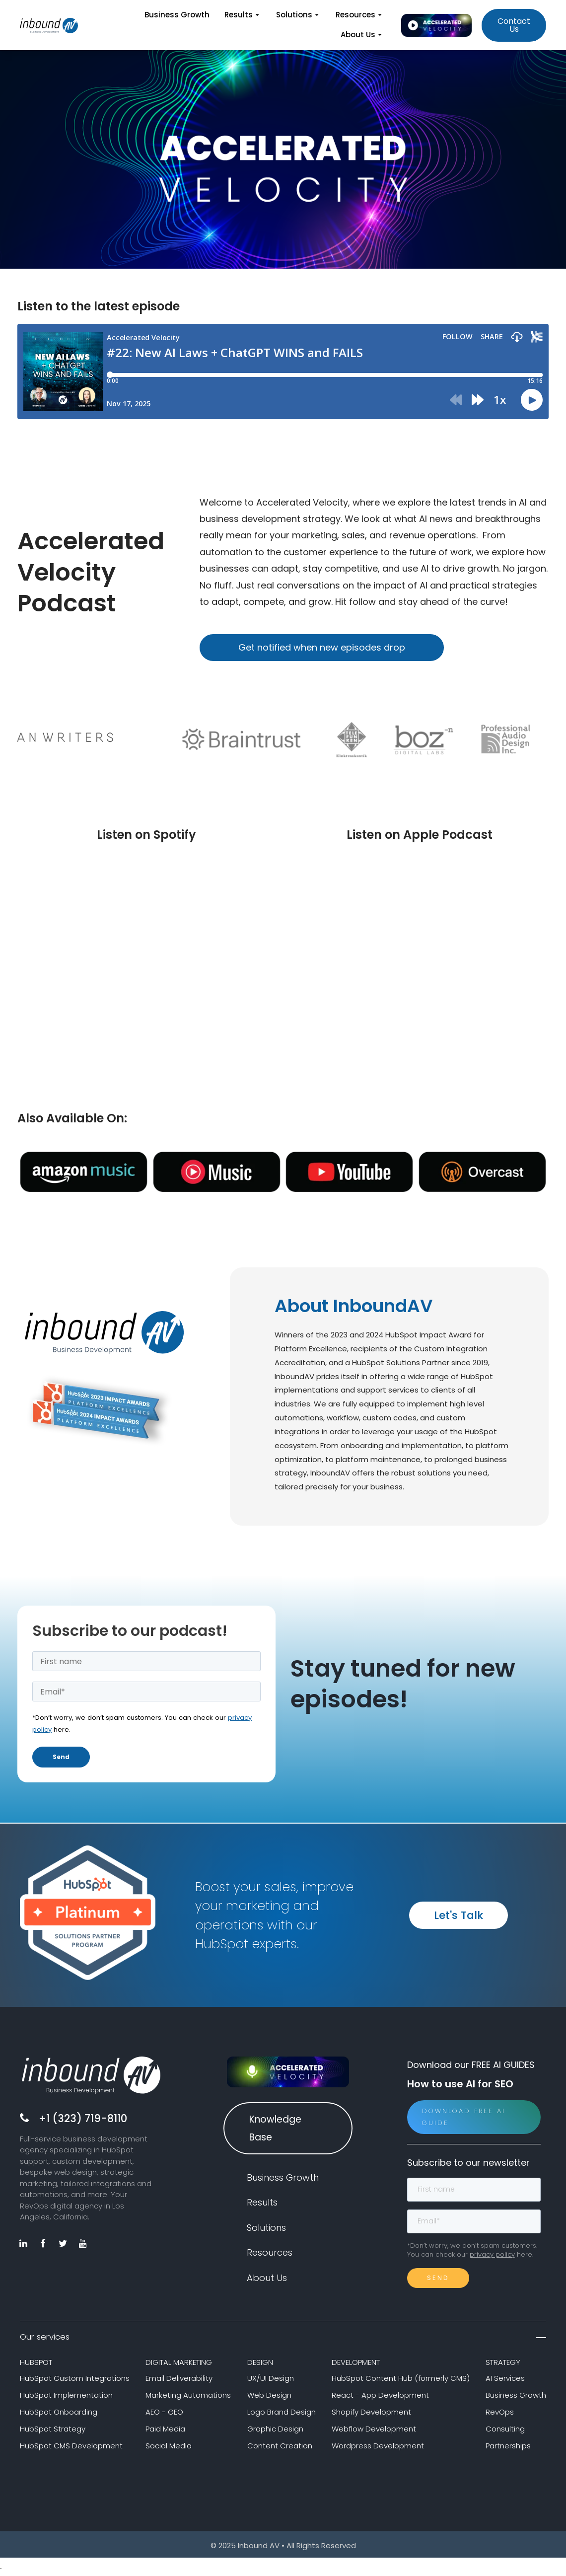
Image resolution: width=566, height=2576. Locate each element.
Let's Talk (458, 1917)
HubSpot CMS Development (71, 2447)
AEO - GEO (164, 2414)
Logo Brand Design (281, 2414)
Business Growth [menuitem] (177, 14)
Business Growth (516, 2397)
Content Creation (279, 2447)
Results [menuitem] (242, 14)
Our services (283, 2339)
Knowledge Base (275, 2130)
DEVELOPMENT (356, 2364)
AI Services (505, 2380)
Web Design (269, 2397)
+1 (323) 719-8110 (83, 2120)
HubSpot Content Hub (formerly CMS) (401, 2380)
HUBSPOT (36, 2364)
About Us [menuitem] (362, 34)
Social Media (168, 2447)
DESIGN (260, 2364)
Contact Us (513, 25)
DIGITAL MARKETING (178, 2364)
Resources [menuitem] (360, 14)
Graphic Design (275, 2431)
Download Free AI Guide (463, 2118)
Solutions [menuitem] (298, 14)
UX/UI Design (270, 2380)
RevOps (500, 2414)
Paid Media (165, 2431)
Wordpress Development (378, 2447)
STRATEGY (503, 2364)
